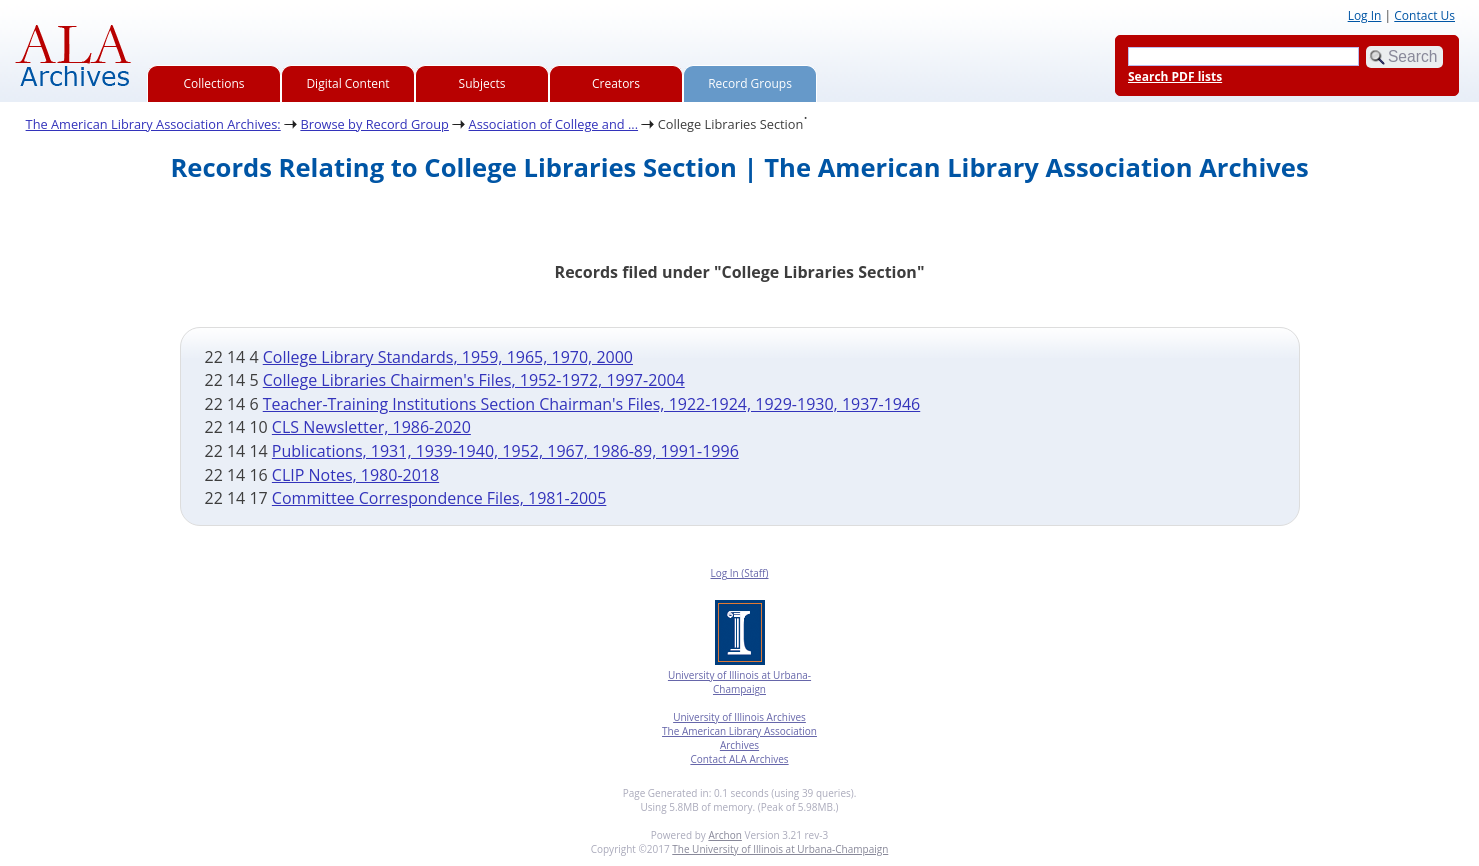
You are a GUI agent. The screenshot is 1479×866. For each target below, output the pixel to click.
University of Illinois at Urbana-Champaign (739, 682)
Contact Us (1424, 15)
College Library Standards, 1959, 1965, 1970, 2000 (448, 357)
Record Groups (750, 83)
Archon (724, 835)
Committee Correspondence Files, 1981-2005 (439, 498)
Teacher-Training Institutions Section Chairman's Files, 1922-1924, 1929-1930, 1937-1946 (592, 404)
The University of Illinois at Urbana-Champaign (780, 849)
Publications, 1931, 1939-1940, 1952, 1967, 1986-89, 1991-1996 (505, 451)
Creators (616, 83)
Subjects (482, 83)
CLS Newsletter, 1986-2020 (371, 427)
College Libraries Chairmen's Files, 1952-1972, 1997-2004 (474, 380)
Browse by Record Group (374, 124)
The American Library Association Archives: (153, 124)
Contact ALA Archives (739, 759)
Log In (1365, 15)
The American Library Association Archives (739, 738)
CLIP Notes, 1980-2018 (355, 475)
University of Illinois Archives (739, 717)
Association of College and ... (554, 124)
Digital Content (347, 83)
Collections (214, 83)
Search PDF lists (1175, 76)
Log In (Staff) (739, 573)
